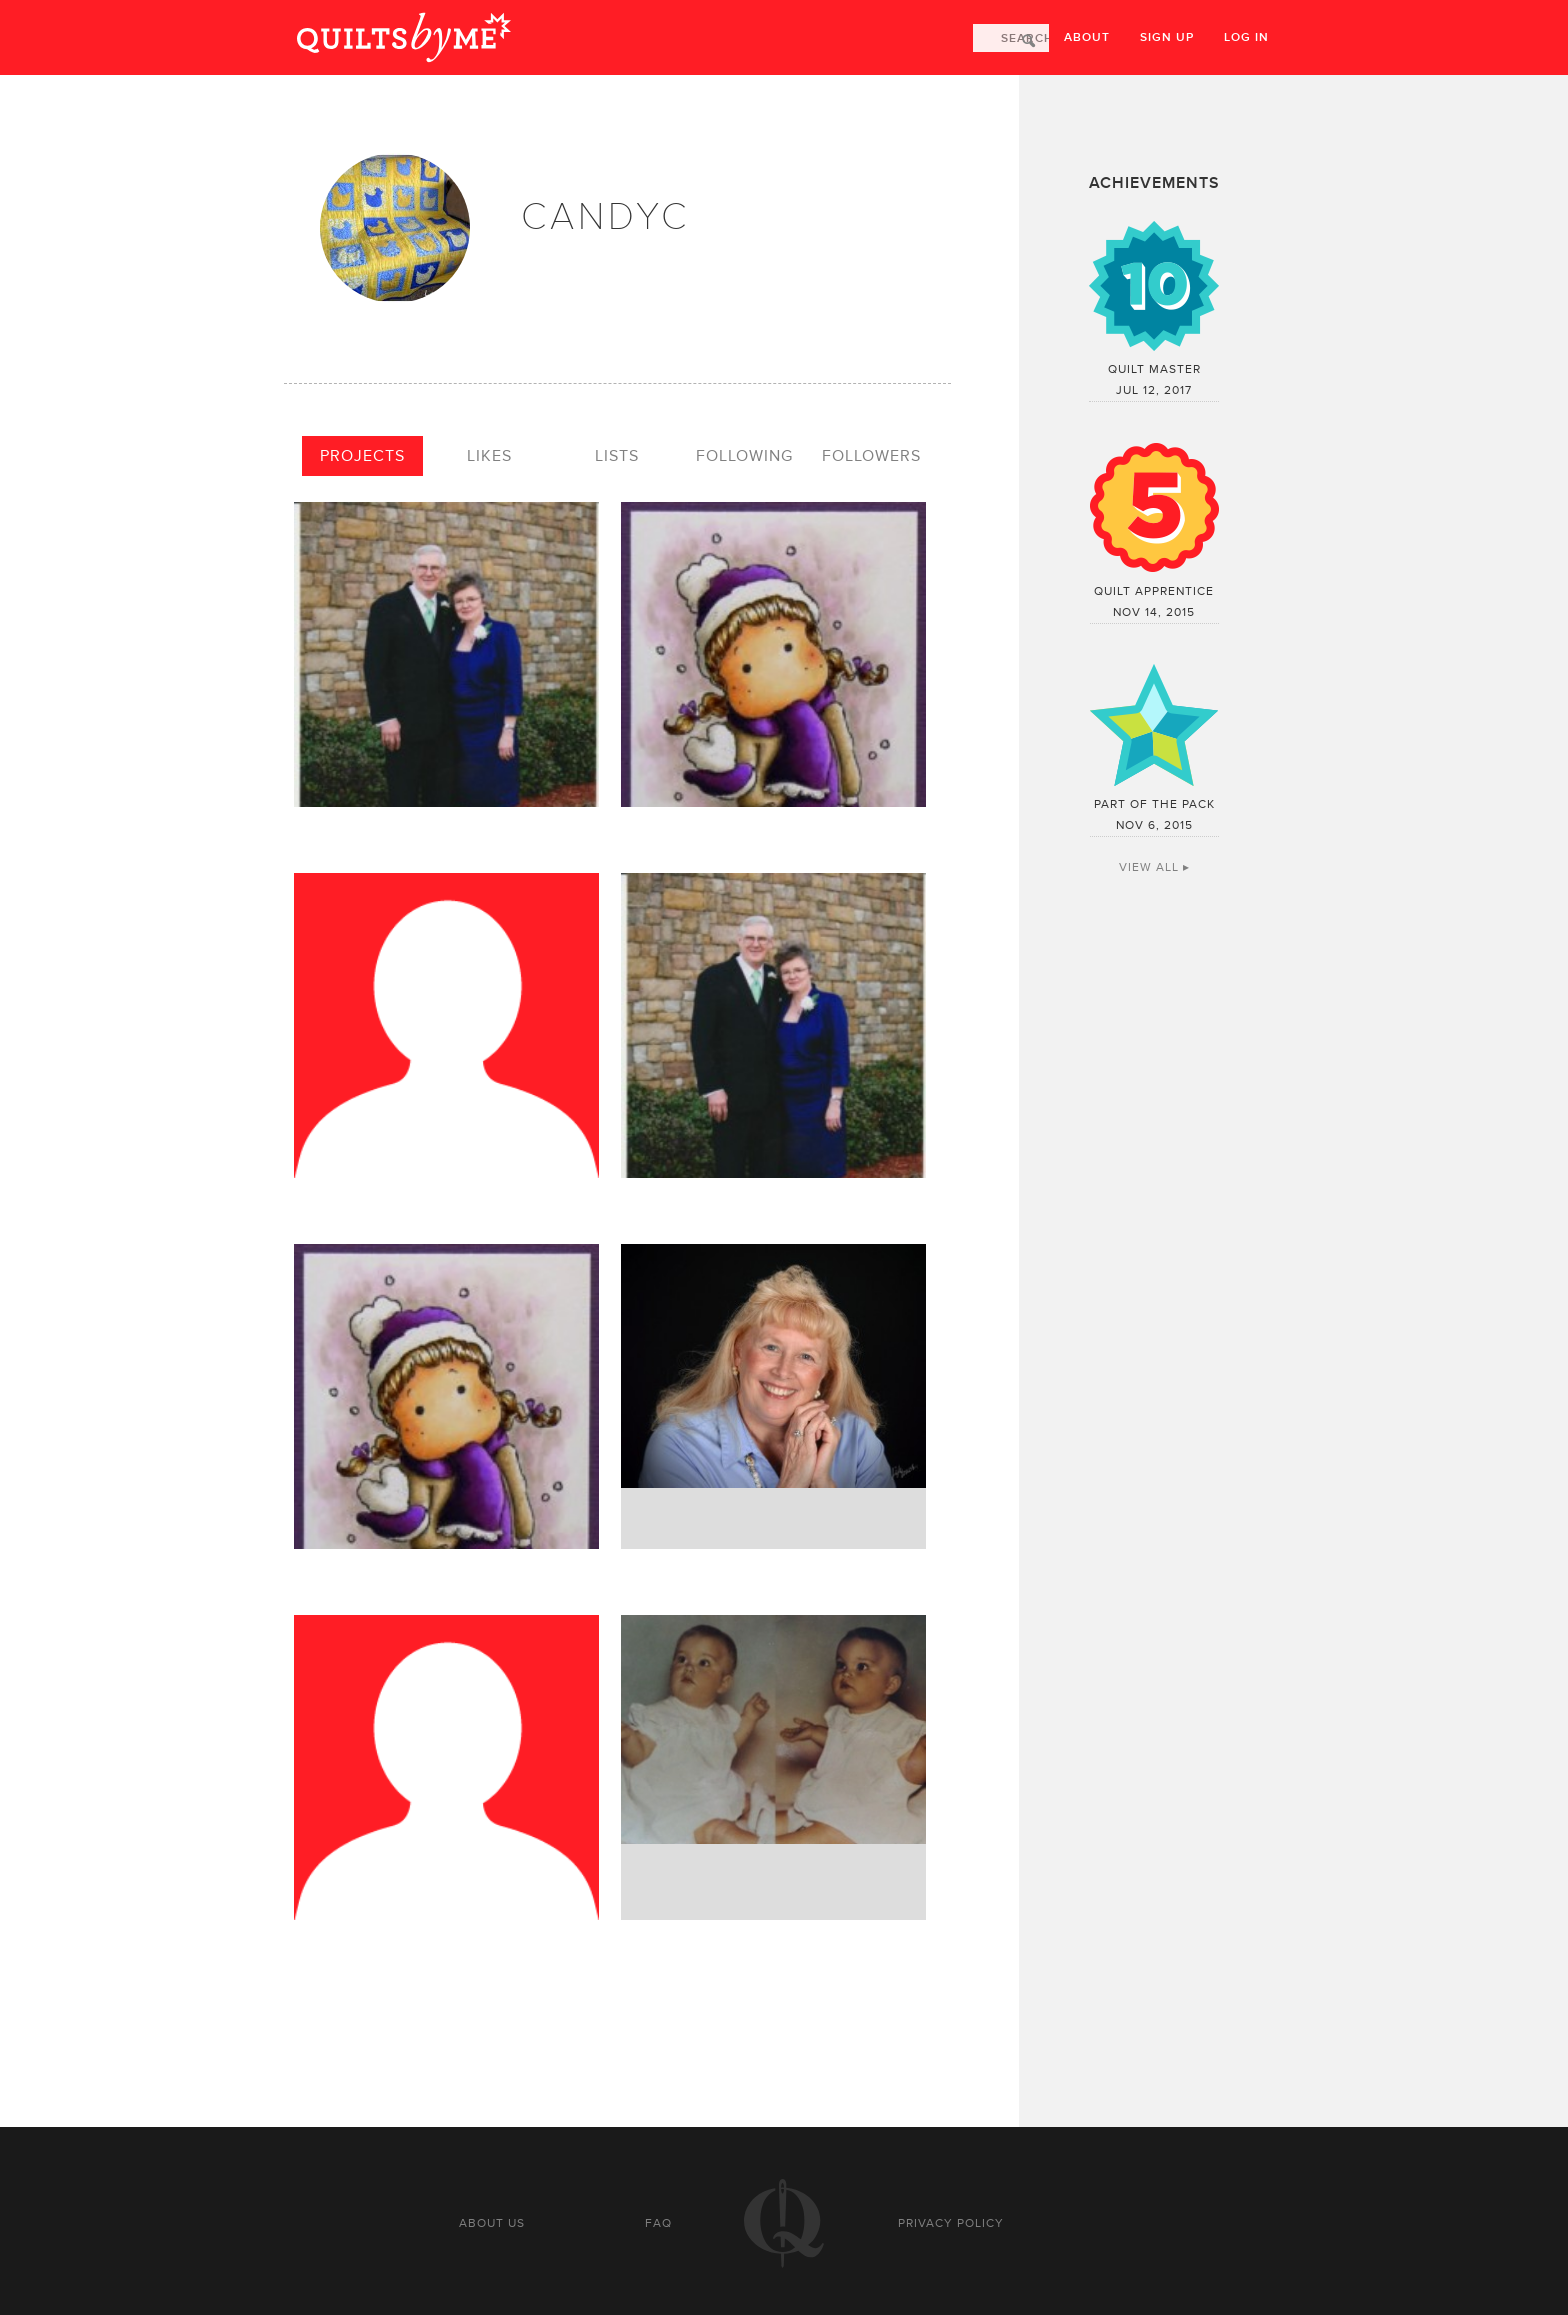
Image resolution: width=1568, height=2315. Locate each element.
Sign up (1167, 37)
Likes (489, 456)
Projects (362, 456)
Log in (1246, 37)
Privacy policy (951, 2223)
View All (1149, 867)
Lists (617, 456)
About (1087, 37)
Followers (871, 456)
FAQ (658, 2223)
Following (744, 456)
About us (492, 2223)
